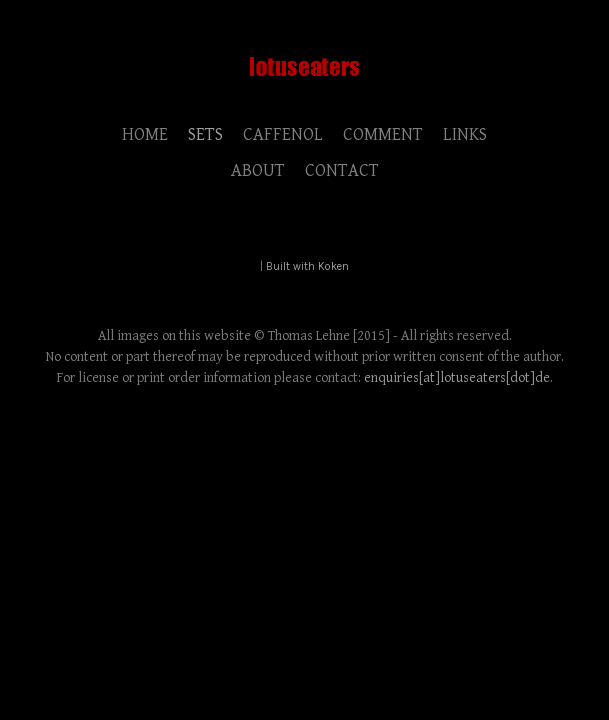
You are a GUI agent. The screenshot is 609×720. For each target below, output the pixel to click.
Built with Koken (307, 266)
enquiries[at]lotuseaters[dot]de (457, 378)
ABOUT (258, 170)
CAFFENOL (283, 134)
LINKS (465, 134)
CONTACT (342, 170)
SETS (205, 134)
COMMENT (383, 134)
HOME (145, 134)
